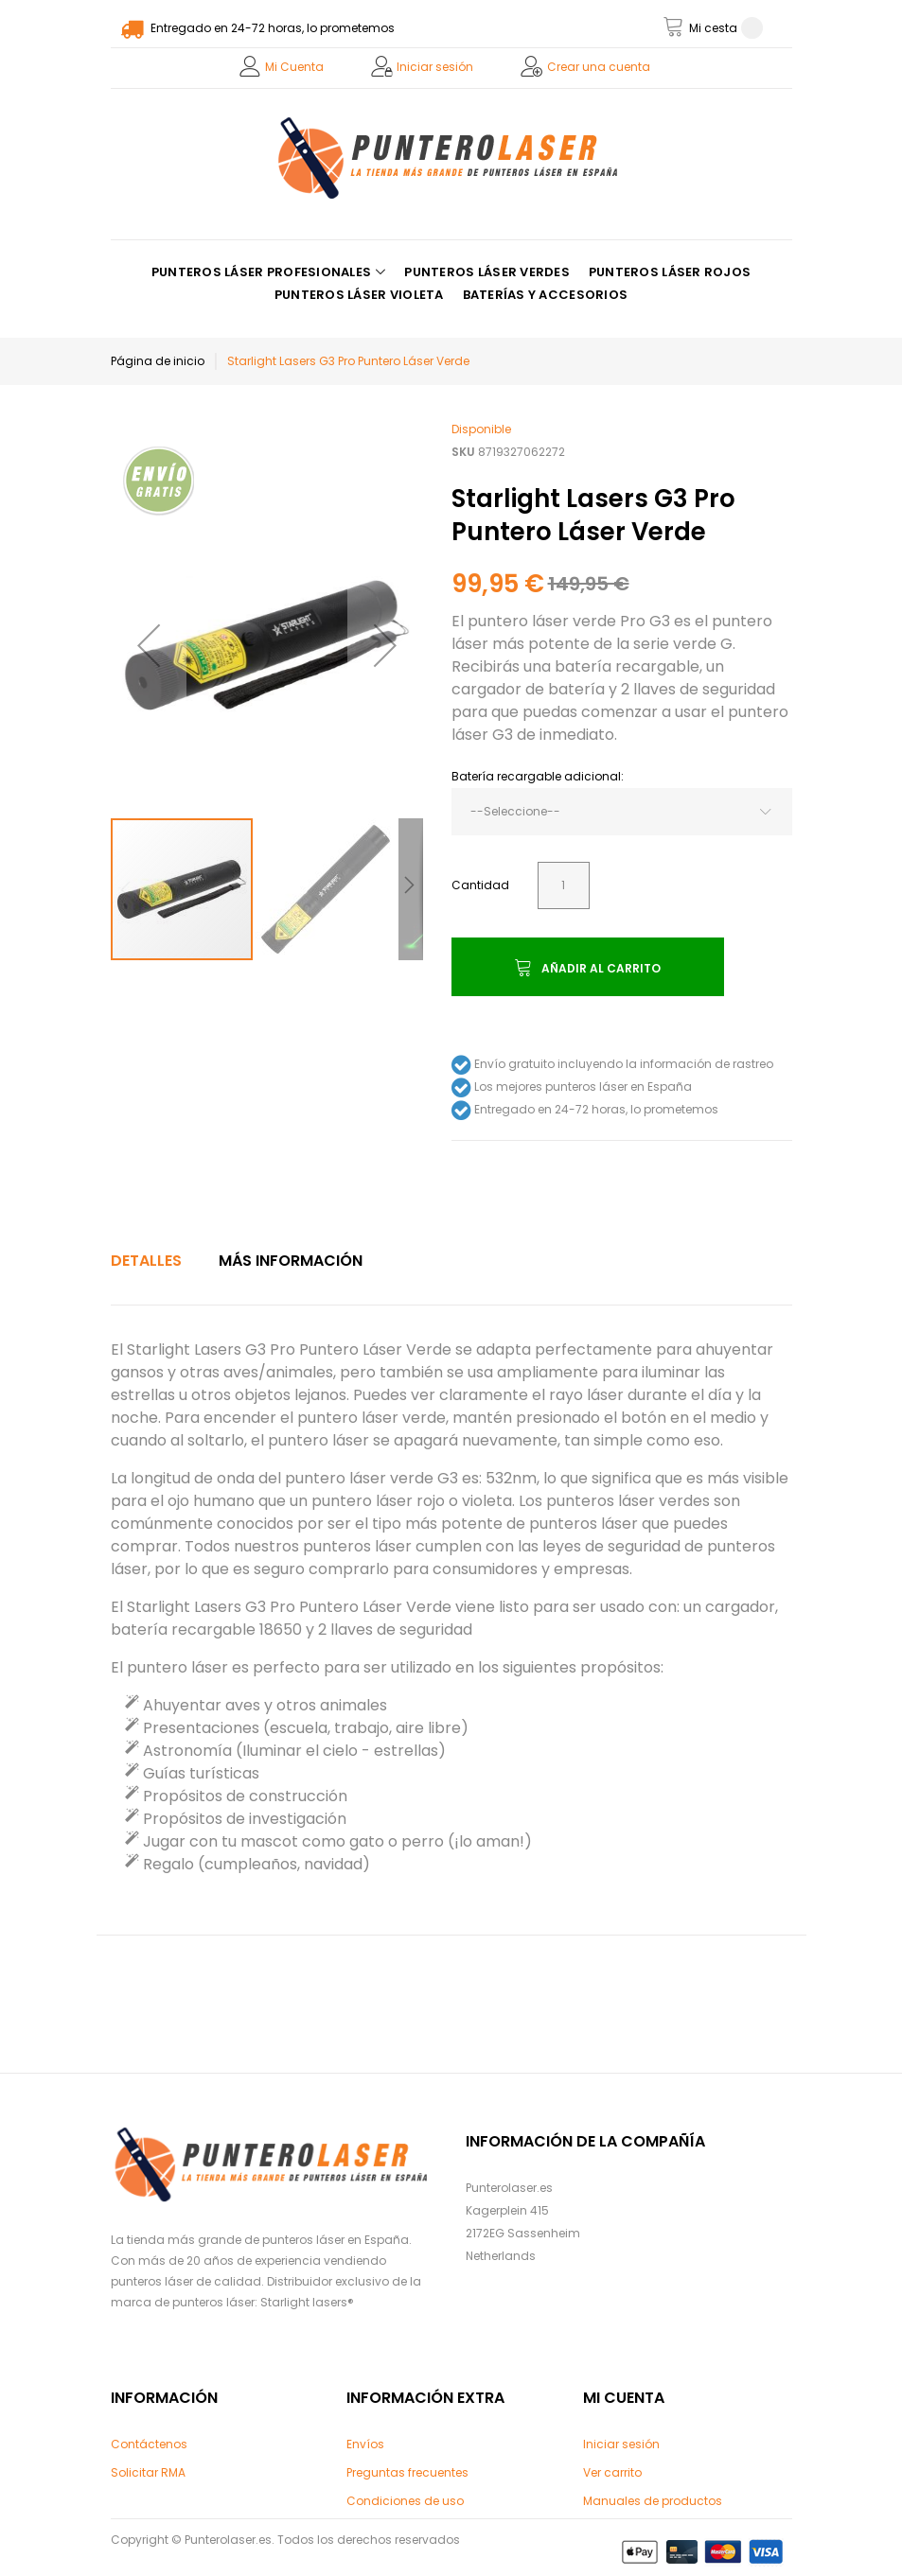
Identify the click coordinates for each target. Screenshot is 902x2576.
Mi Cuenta (294, 67)
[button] (148, 645)
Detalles (146, 1260)
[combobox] (621, 811)
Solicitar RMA (148, 2472)
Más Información (291, 1260)
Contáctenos (149, 2444)
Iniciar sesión (435, 67)
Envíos (365, 2444)
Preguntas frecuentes (407, 2472)
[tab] (146, 1261)
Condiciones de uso (405, 2501)
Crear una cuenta (598, 67)
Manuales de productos (652, 2501)
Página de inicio (157, 361)
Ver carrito (612, 2472)
